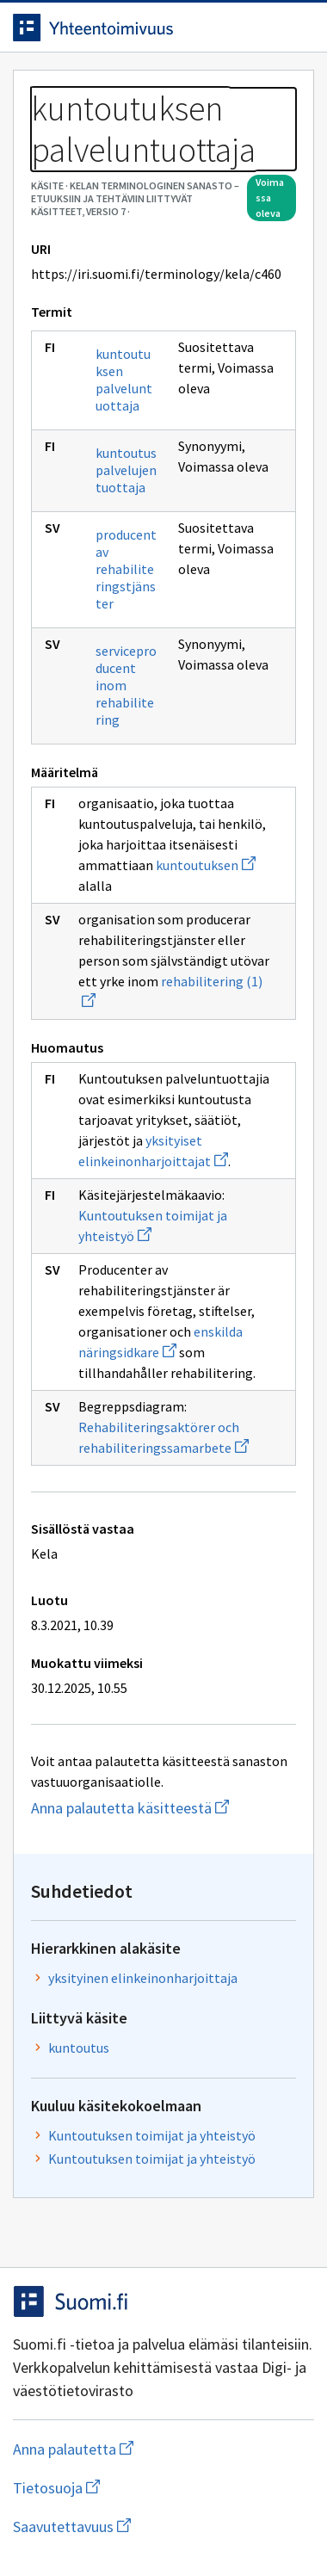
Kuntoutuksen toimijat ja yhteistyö (152, 2135)
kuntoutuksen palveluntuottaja (124, 379)
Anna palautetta (141, 2449)
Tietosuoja (140, 2487)
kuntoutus (78, 2047)
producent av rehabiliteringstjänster (126, 569)
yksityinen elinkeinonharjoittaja (143, 1977)
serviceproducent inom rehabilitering (126, 685)
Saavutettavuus (163, 2526)
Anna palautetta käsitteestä (163, 1807)
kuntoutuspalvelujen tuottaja (126, 470)
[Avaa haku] (262, 27)
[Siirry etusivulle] (129, 27)
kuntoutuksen (206, 865)
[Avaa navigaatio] (297, 27)
